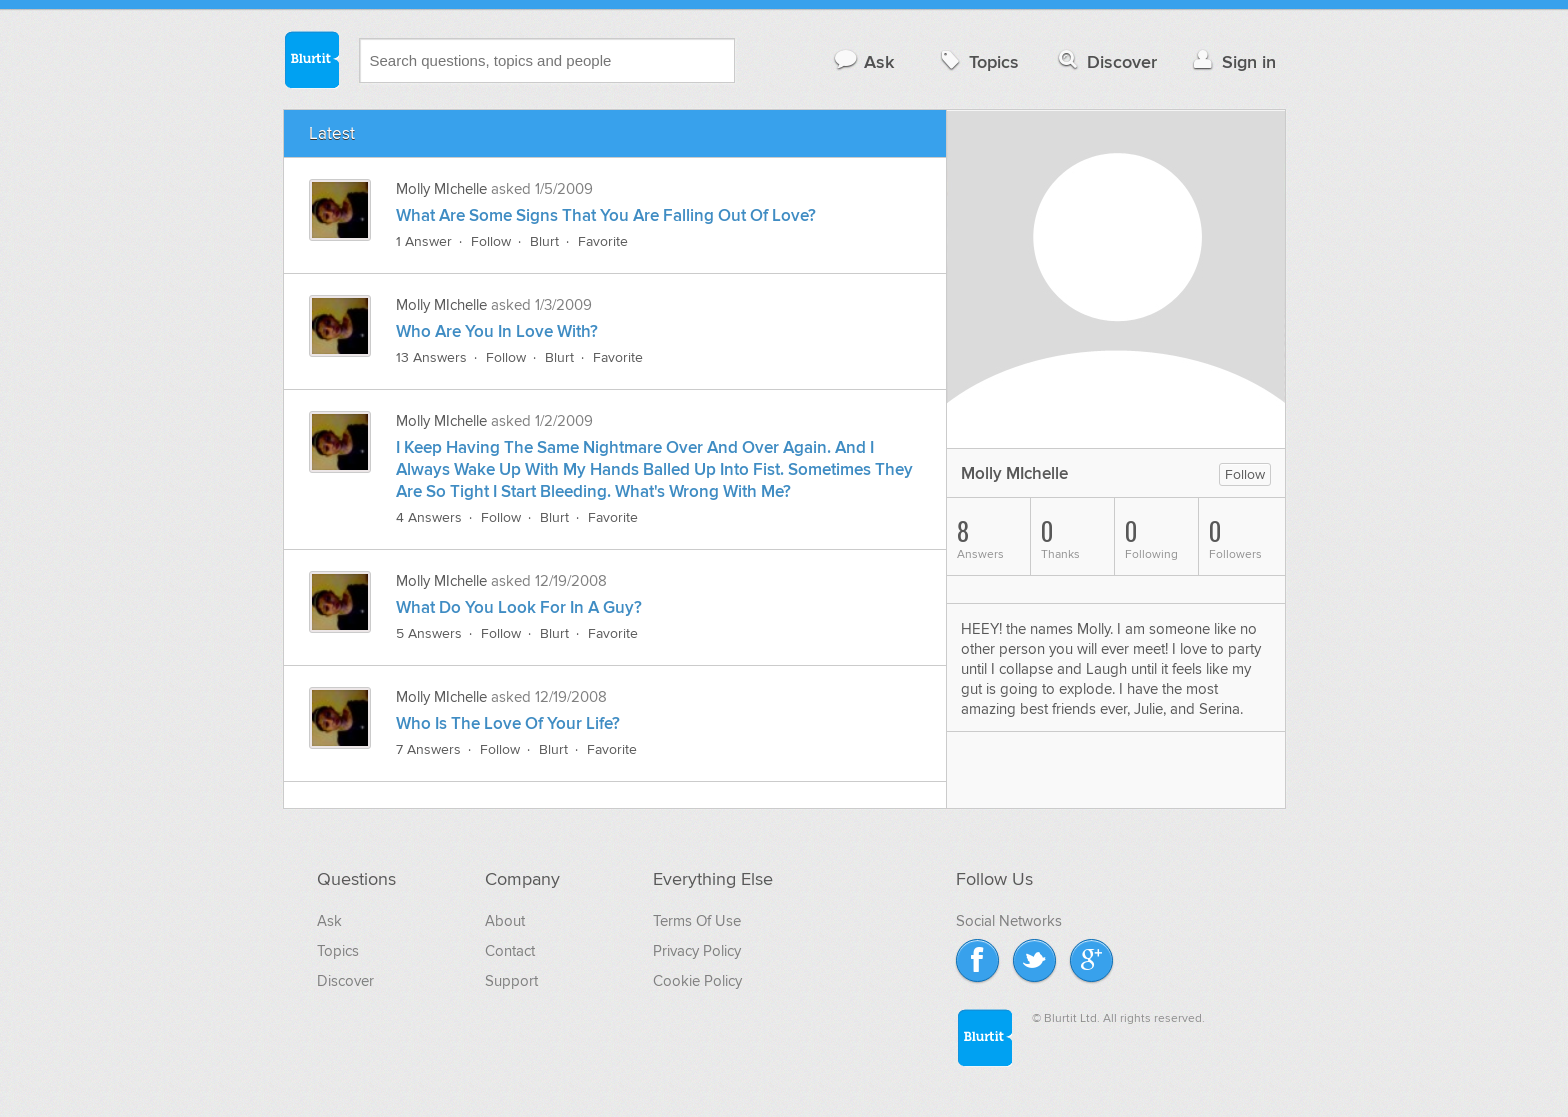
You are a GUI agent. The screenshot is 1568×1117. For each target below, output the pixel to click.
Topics (977, 61)
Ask (863, 61)
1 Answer (424, 241)
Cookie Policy (697, 981)
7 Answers (428, 749)
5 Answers (429, 633)
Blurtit (311, 59)
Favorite (603, 241)
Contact (510, 951)
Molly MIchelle (441, 189)
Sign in (1232, 61)
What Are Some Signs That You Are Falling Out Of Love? (606, 216)
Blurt (544, 241)
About (505, 921)
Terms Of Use (697, 921)
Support (511, 981)
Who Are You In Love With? (497, 332)
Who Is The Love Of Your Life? (508, 724)
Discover (1105, 61)
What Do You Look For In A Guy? (519, 608)
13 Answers (431, 357)
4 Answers (429, 517)
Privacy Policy (697, 951)
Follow (491, 241)
